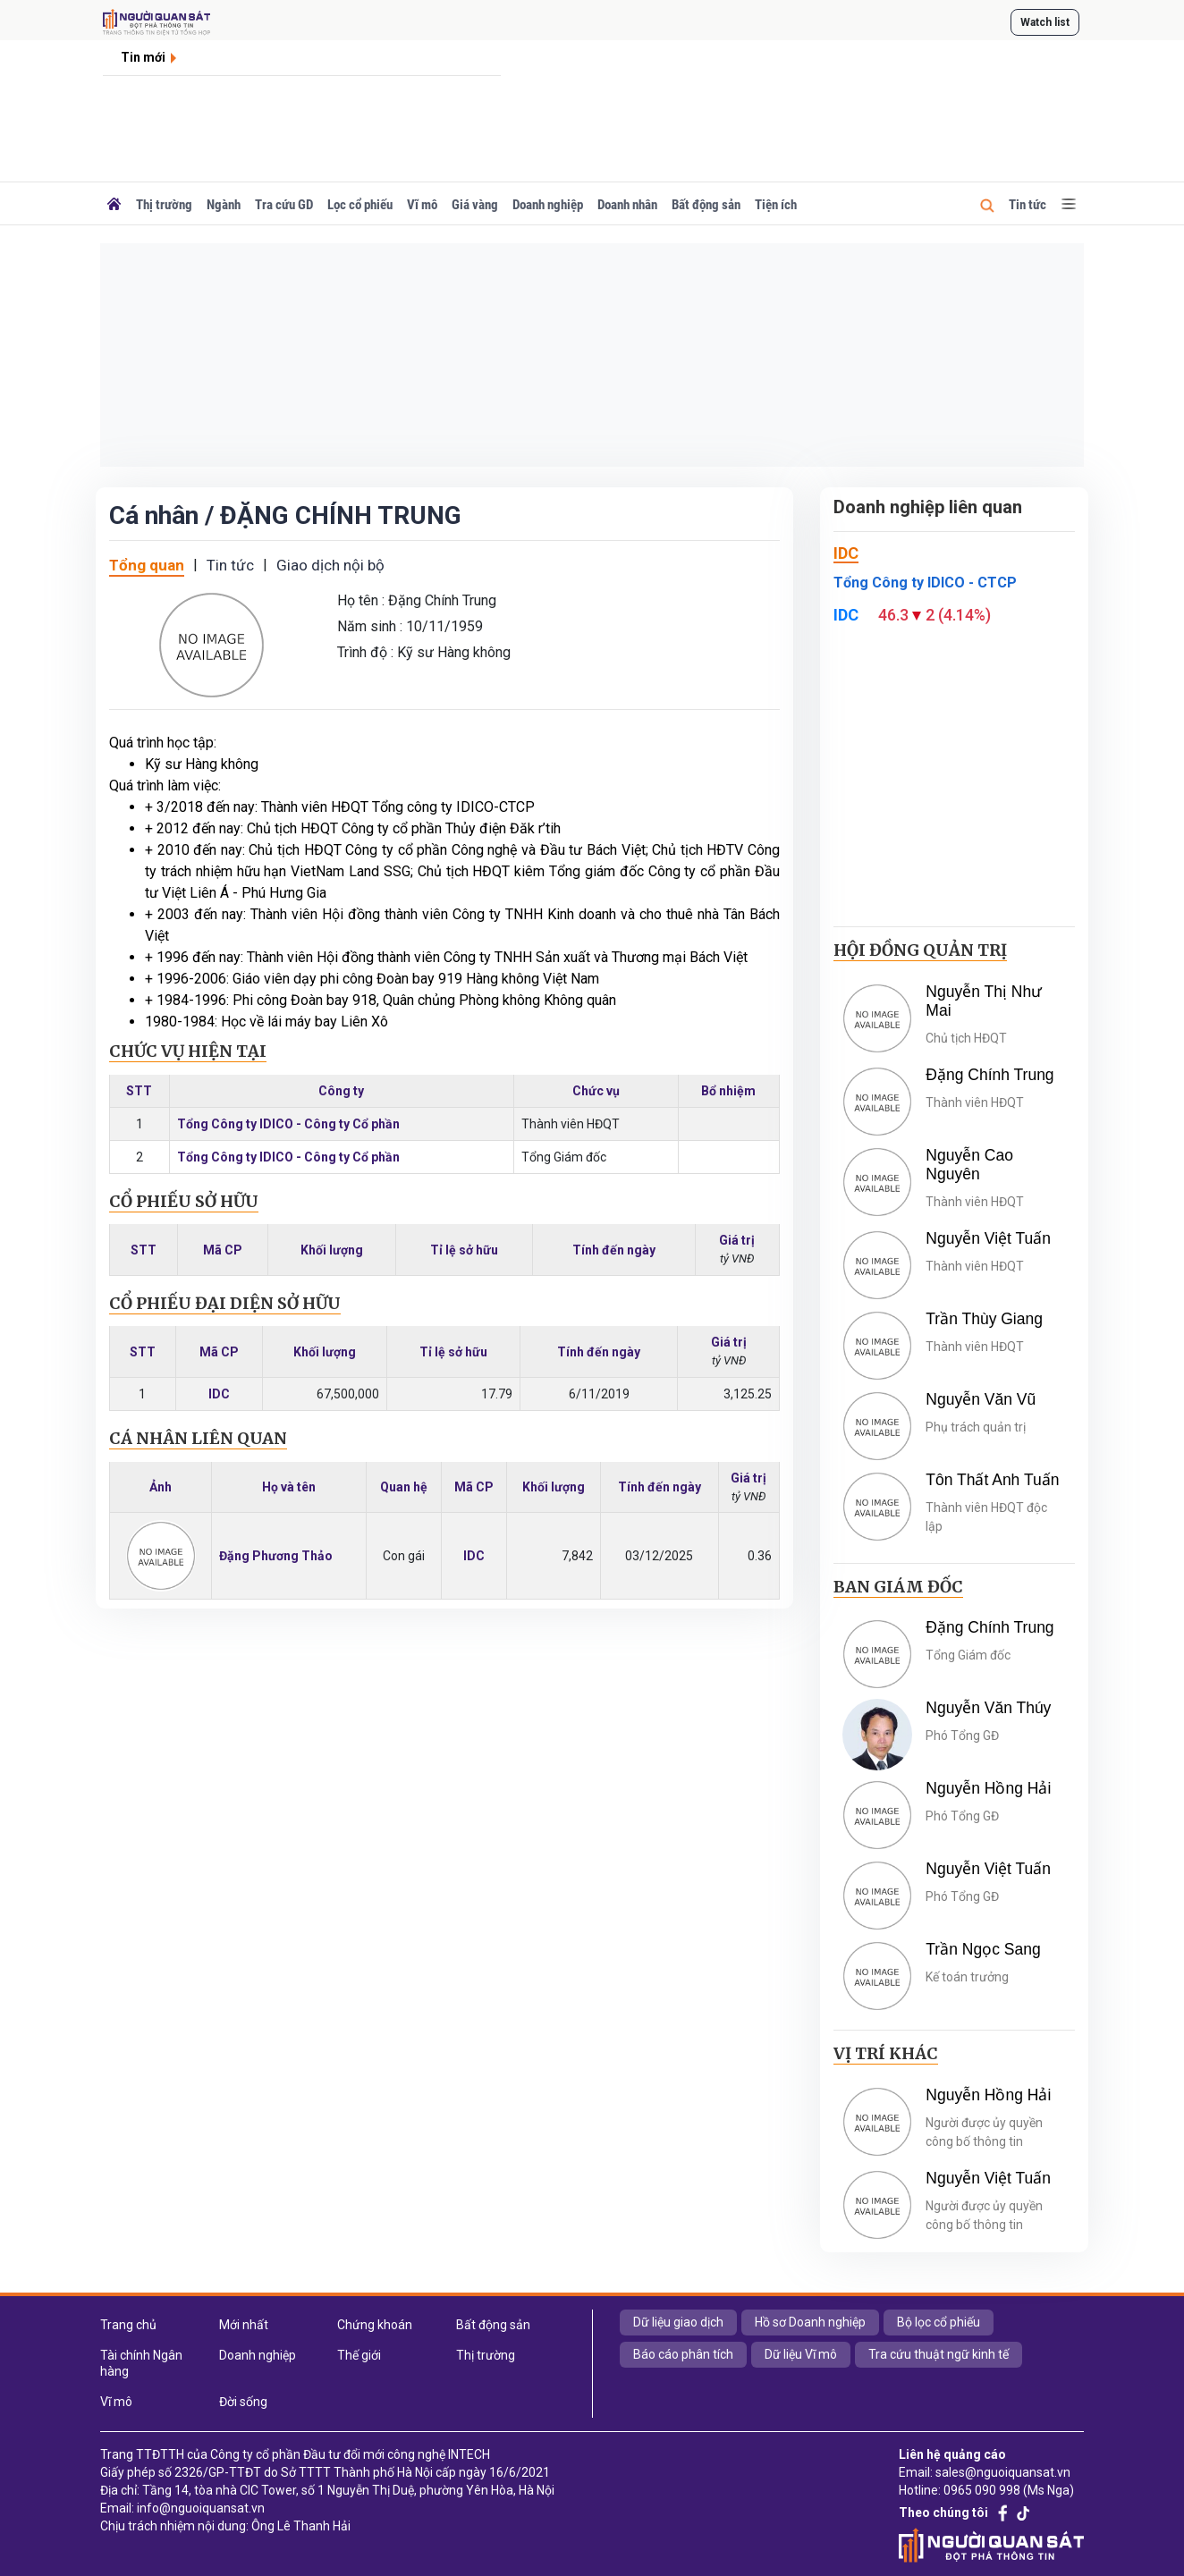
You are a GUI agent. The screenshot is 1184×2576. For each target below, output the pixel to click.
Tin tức (1027, 205)
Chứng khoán (374, 2325)
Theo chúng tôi (943, 2512)
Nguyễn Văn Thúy (988, 1708)
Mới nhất (243, 2325)
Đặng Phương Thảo (276, 1556)
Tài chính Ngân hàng (141, 2363)
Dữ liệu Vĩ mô (801, 2354)
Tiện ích (776, 205)
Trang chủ (128, 2325)
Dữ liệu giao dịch (678, 2322)
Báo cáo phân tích (683, 2354)
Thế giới (359, 2355)
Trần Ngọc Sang (983, 1949)
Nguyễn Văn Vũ (981, 1399)
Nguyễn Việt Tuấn (988, 1238)
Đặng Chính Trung (989, 1075)
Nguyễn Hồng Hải (988, 1788)
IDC (219, 1394)
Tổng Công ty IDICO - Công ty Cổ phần (288, 1124)
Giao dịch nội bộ (330, 565)
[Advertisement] (592, 355)
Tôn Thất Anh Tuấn (992, 1480)
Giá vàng (475, 205)
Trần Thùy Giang (984, 1319)
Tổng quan (146, 565)
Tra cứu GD (284, 205)
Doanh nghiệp (547, 205)
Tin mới (143, 57)
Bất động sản (706, 205)
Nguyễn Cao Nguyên (969, 1164)
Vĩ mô (422, 205)
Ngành (224, 205)
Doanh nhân (627, 205)
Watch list (1045, 22)
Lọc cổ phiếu (360, 205)
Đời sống (243, 2401)
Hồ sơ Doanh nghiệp (810, 2322)
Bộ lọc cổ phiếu (938, 2322)
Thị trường (164, 205)
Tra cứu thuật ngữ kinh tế (938, 2354)
